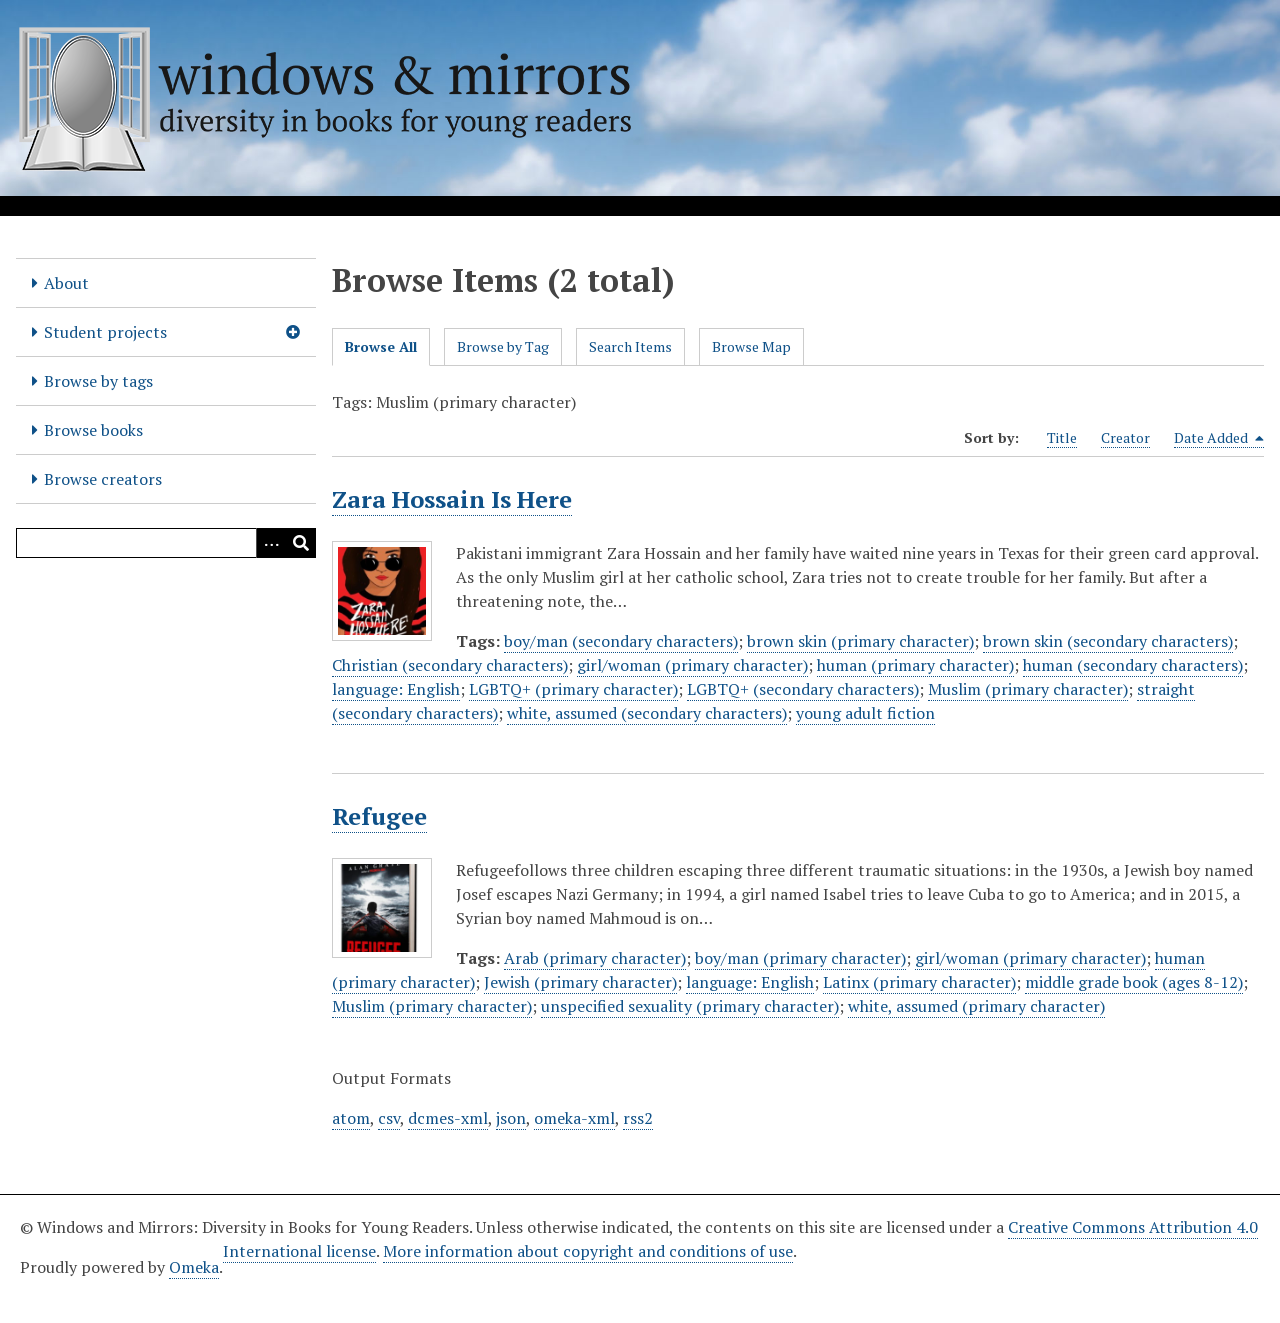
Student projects (105, 332)
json (511, 1118)
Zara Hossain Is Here (452, 499)
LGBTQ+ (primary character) (573, 689)
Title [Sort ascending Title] (1062, 437)
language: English (396, 689)
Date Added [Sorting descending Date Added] (1219, 438)
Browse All (381, 346)
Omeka (194, 1267)
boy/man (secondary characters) (621, 641)
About (66, 283)
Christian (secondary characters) (450, 665)
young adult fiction (865, 713)
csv (389, 1118)
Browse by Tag (503, 346)
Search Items (630, 346)
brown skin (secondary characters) (1108, 641)
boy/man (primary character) (800, 958)
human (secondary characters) (1133, 665)
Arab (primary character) (595, 958)
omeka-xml (574, 1118)
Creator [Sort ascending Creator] (1125, 437)
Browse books (93, 430)
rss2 (638, 1118)
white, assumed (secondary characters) (647, 713)
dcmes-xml (448, 1118)
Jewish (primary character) (580, 982)
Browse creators (103, 479)
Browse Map (751, 346)
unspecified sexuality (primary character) (690, 1006)
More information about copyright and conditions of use (588, 1251)
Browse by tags (98, 381)
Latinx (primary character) (919, 982)
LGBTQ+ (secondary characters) (803, 689)
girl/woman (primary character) (692, 665)
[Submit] (301, 543)
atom (351, 1118)
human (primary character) (915, 665)
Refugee (379, 816)
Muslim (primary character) (1028, 689)
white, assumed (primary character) (976, 1006)
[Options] (271, 543)
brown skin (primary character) (860, 641)
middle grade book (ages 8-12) (1134, 982)
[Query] (166, 543)
